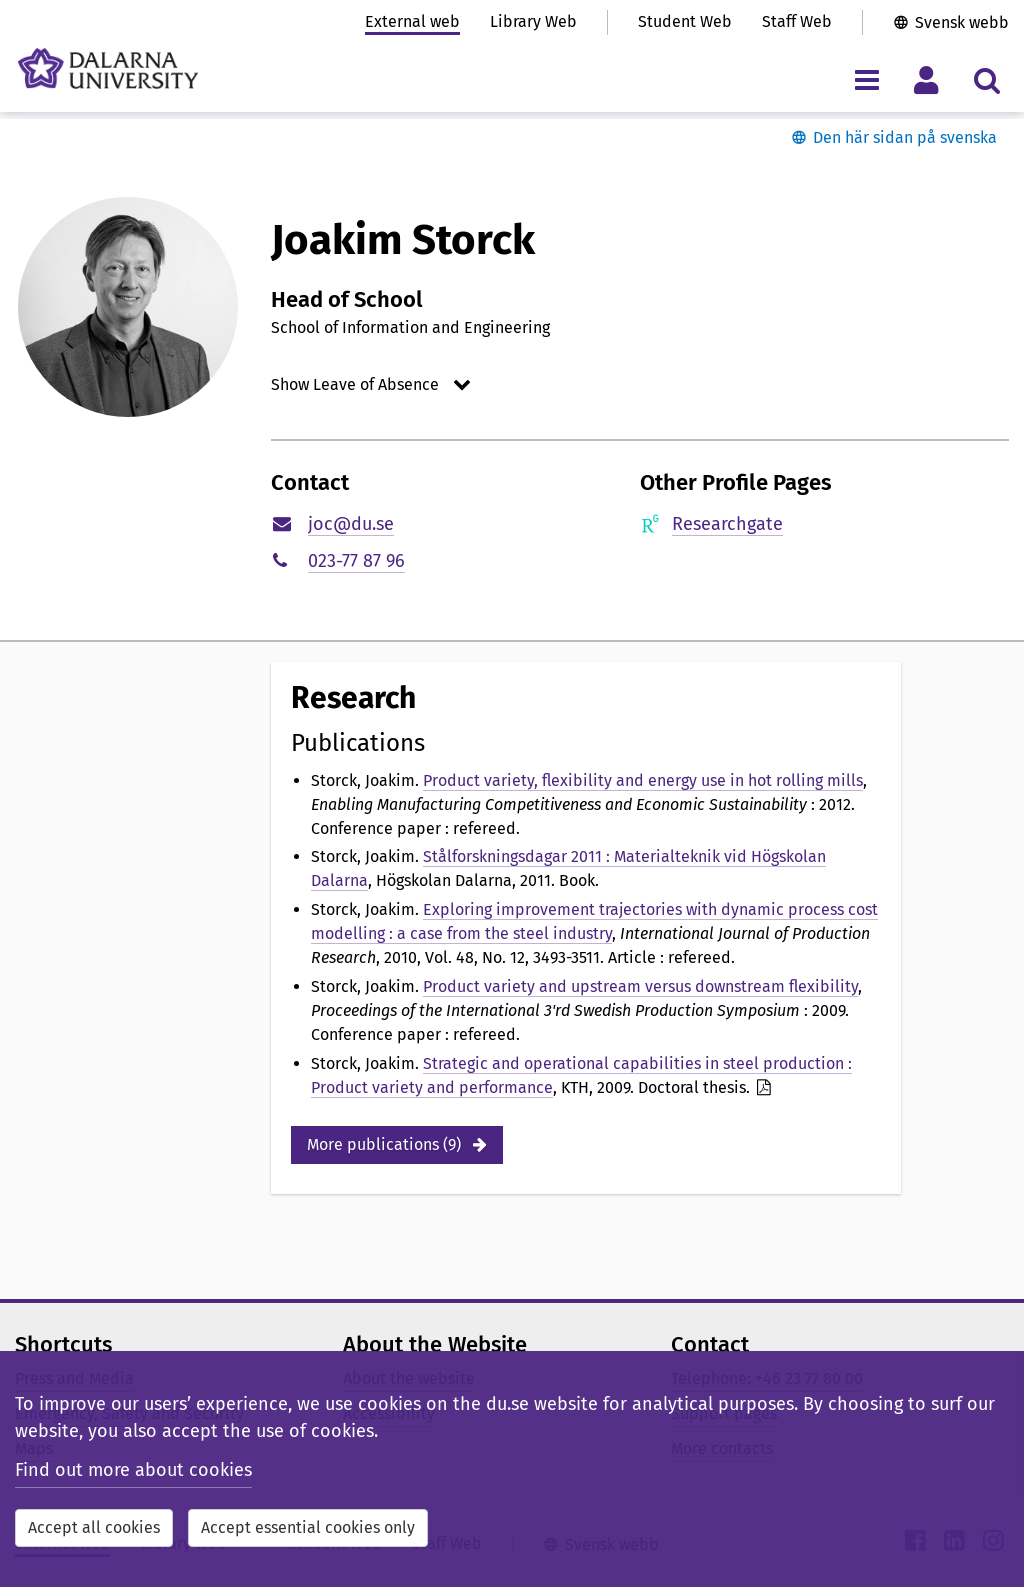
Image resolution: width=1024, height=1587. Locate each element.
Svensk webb (962, 22)
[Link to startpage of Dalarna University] (108, 68)
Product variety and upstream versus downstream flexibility (640, 986)
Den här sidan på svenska (905, 137)
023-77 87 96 (356, 561)
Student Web (685, 21)
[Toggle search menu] (986, 79)
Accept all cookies (94, 1527)
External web (412, 21)
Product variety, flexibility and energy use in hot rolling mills (643, 780)
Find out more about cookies (133, 1470)
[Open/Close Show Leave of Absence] (374, 384)
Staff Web (797, 21)
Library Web (533, 21)
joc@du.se (351, 524)
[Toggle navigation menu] (866, 79)
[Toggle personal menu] (926, 79)
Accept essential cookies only (308, 1527)
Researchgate (727, 524)
